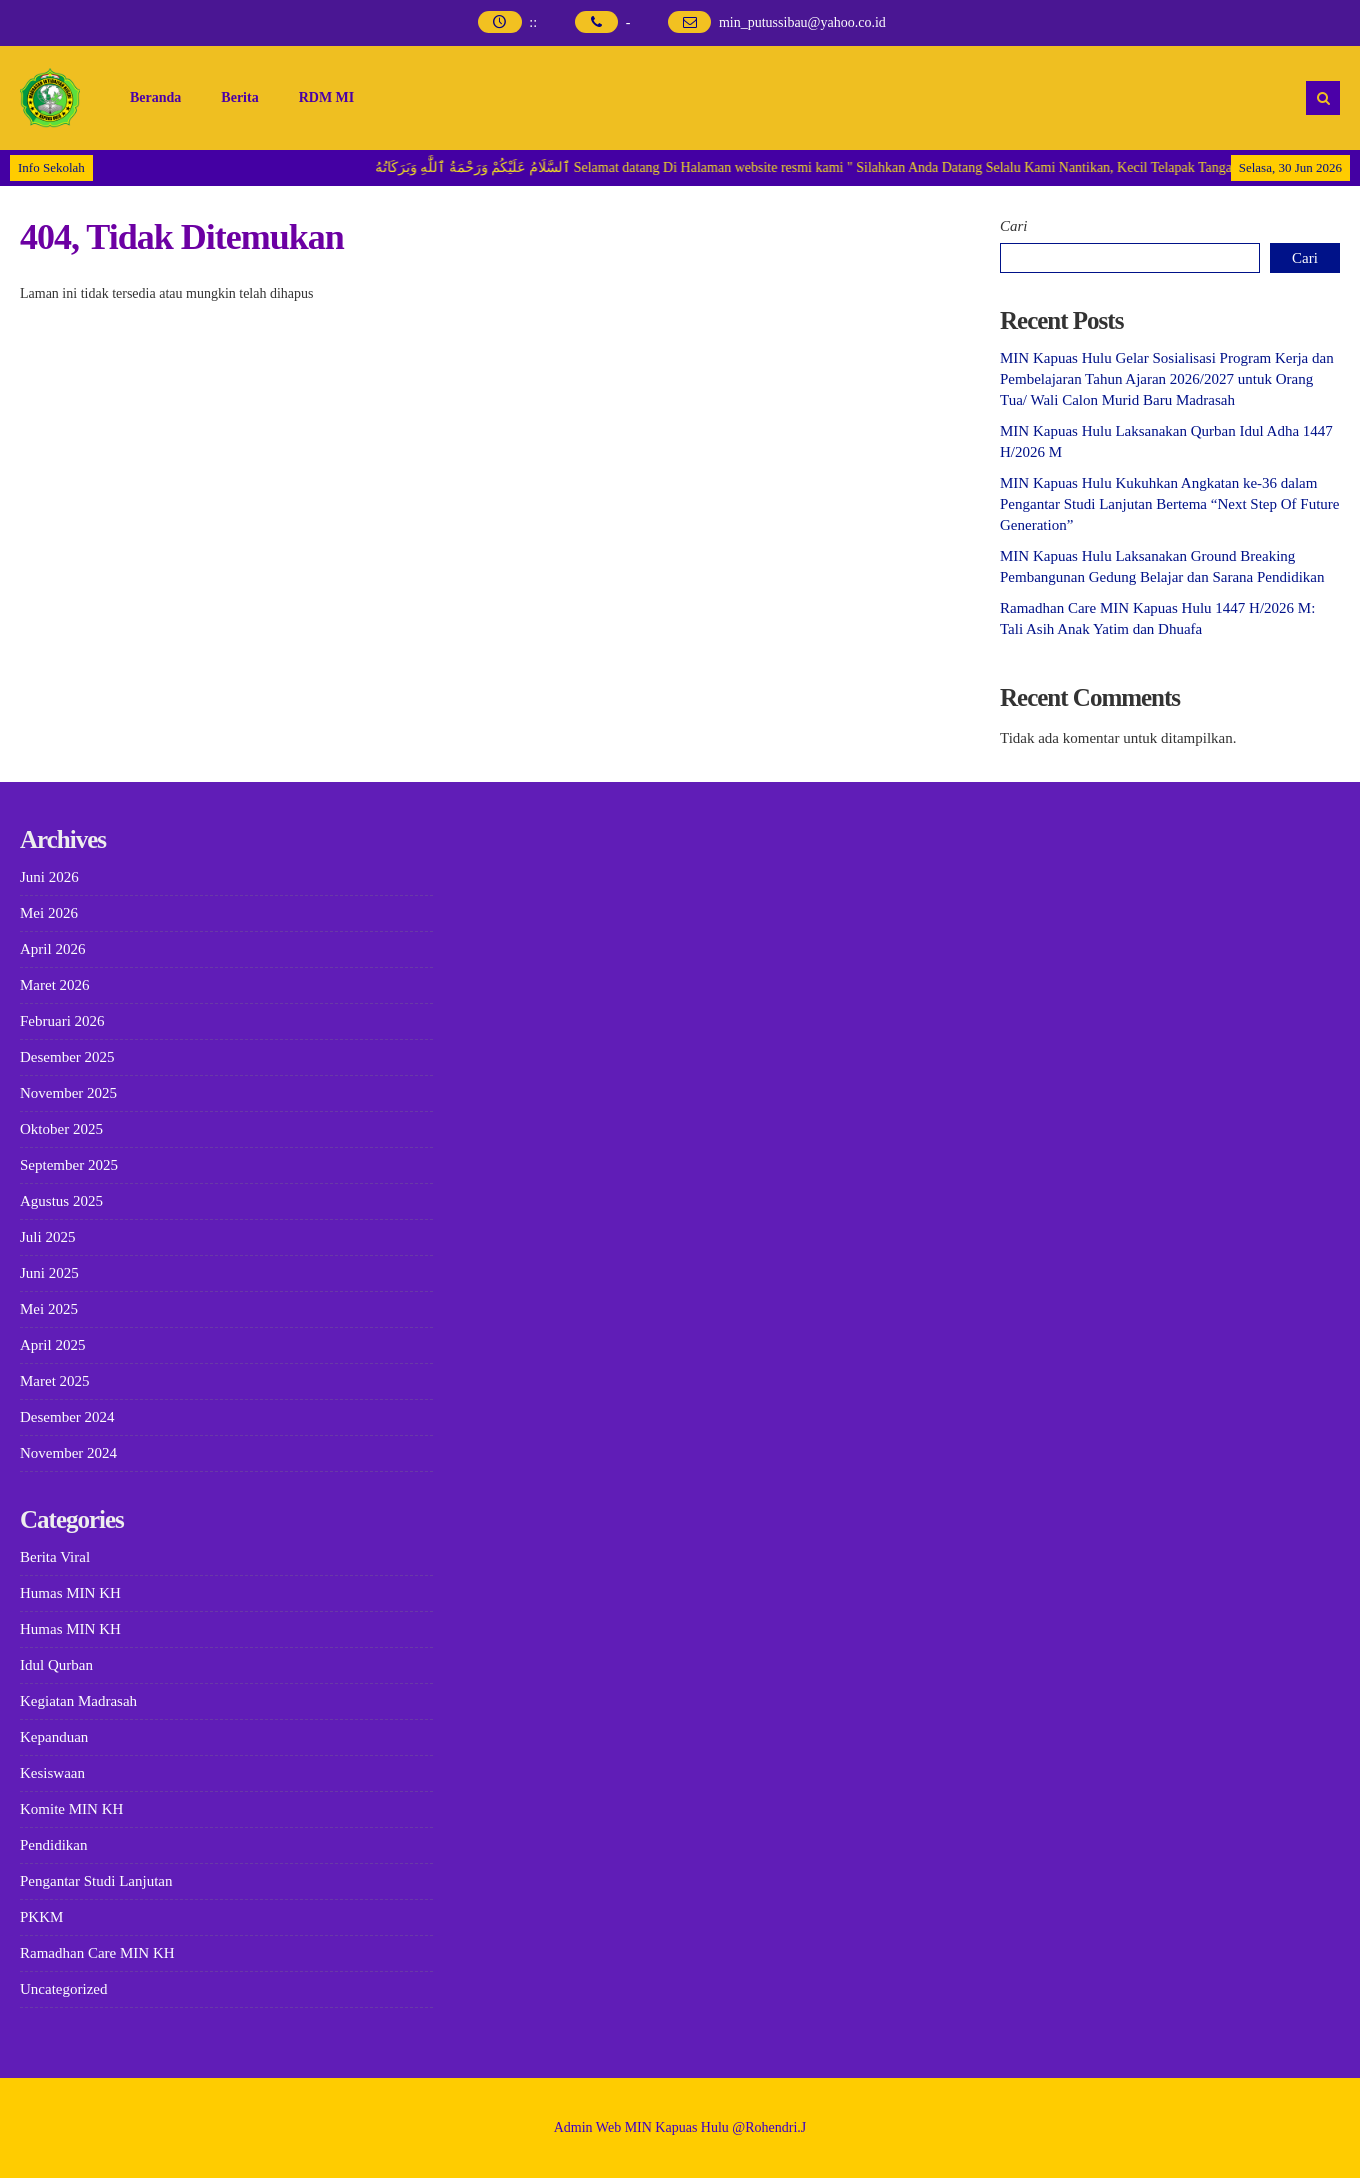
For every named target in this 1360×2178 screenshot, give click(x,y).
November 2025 (68, 1093)
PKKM (41, 1917)
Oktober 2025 (61, 1129)
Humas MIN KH (70, 1593)
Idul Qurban (56, 1665)
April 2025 (52, 1345)
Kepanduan (54, 1737)
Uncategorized (63, 1989)
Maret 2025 (55, 1381)
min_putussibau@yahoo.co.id (802, 22)
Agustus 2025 (61, 1201)
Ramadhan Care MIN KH (97, 1953)
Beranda (155, 97)
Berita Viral (55, 1557)
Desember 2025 (67, 1057)
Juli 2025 (47, 1237)
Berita (239, 97)
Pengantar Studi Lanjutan (96, 1881)
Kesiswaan (52, 1773)
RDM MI (327, 97)
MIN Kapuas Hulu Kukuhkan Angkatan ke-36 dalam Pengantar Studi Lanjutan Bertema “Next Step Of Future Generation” (1170, 504)
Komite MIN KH (71, 1809)
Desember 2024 (67, 1417)
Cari (1014, 226)
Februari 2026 (62, 1021)
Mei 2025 (49, 1309)
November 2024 (68, 1453)
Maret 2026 (55, 985)
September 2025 (69, 1165)
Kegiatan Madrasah (78, 1701)
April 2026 (52, 949)
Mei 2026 (49, 913)
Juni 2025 (49, 1273)
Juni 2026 (49, 877)
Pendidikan (54, 1845)
